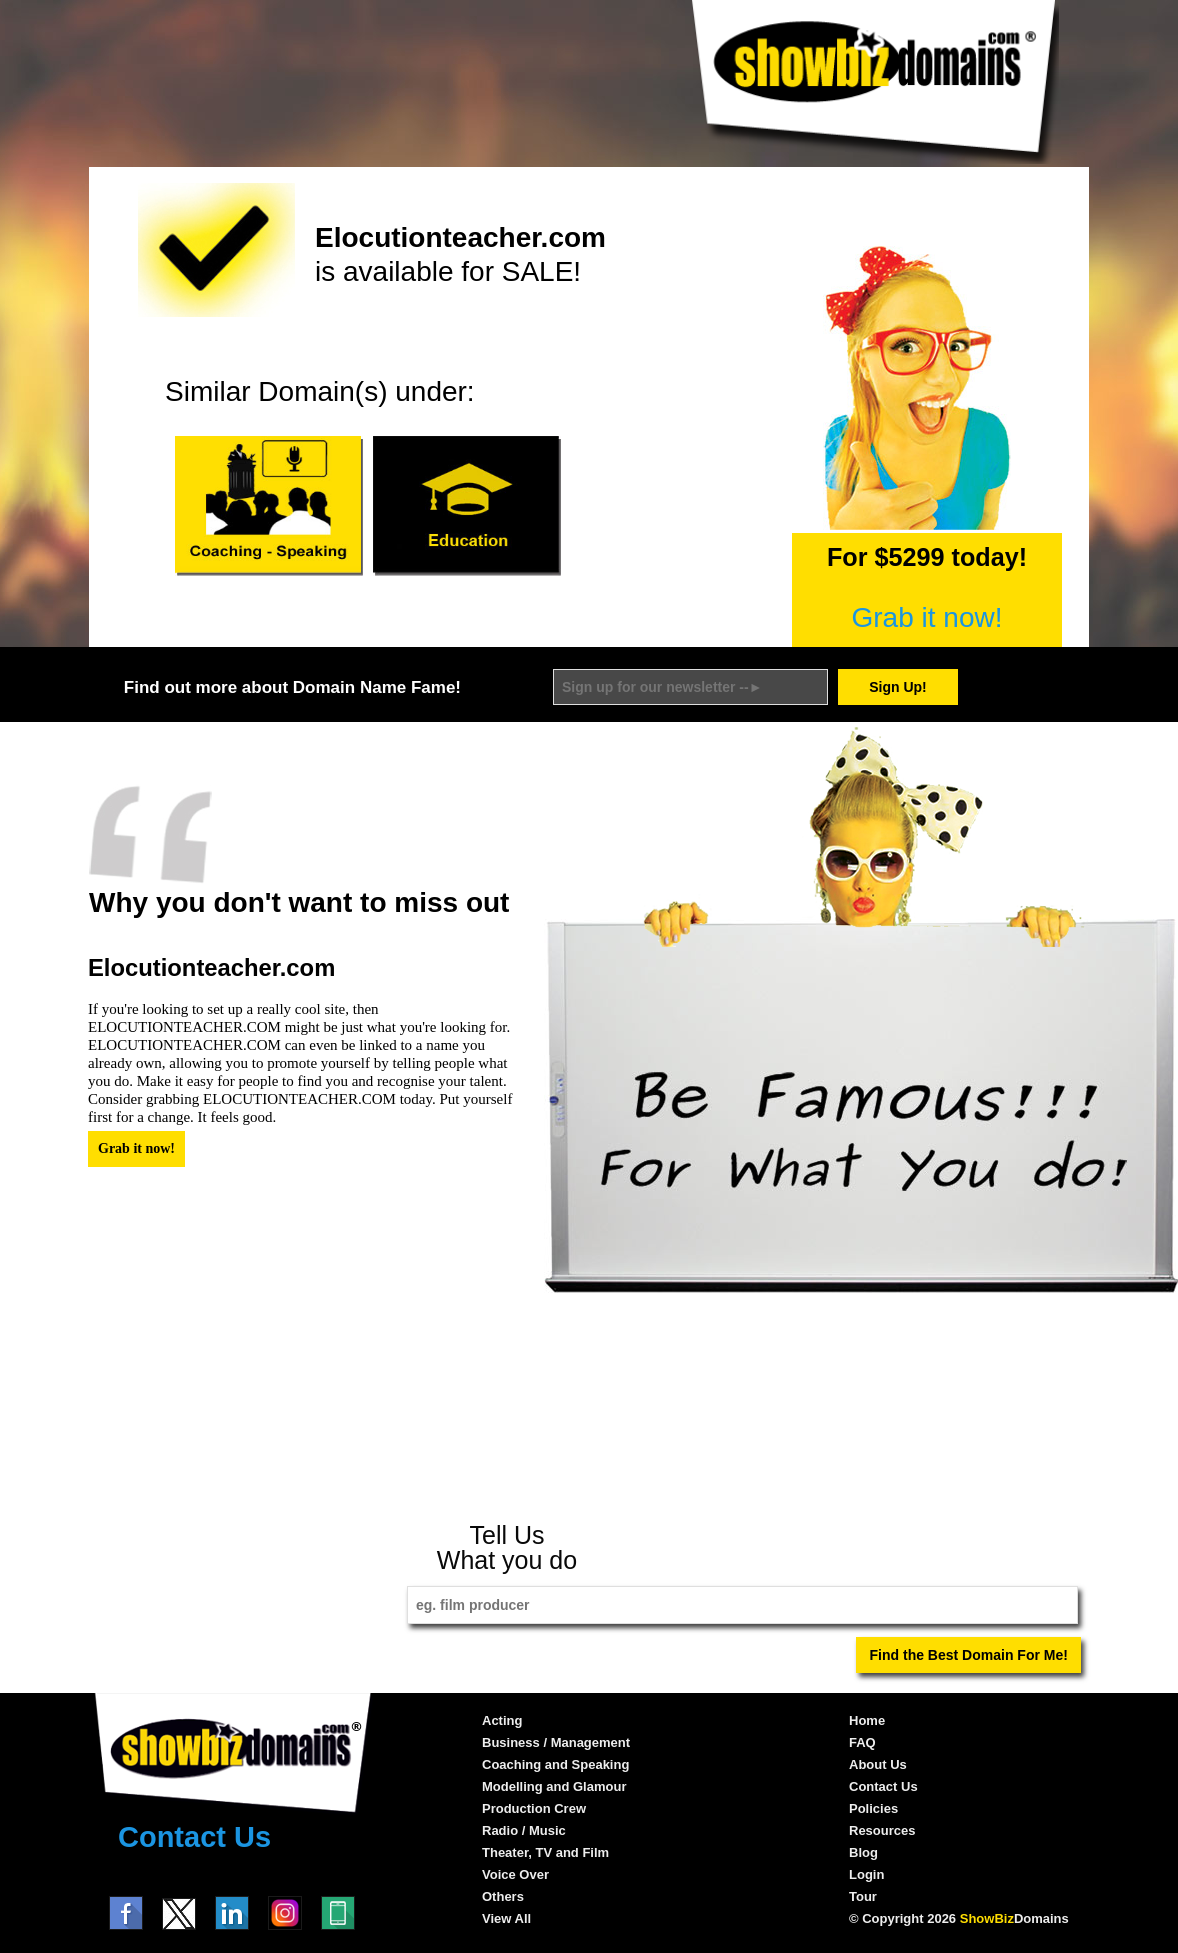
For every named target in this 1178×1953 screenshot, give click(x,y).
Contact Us (194, 1837)
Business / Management (556, 1742)
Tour (863, 1896)
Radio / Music (524, 1830)
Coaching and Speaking (555, 1764)
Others (503, 1896)
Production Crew (534, 1808)
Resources (882, 1830)
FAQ (862, 1742)
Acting (502, 1720)
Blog (863, 1852)
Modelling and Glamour (554, 1786)
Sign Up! (898, 687)
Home (867, 1720)
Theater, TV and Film (545, 1852)
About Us (878, 1764)
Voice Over (515, 1874)
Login (866, 1874)
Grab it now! (927, 617)
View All (506, 1918)
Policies (873, 1808)
